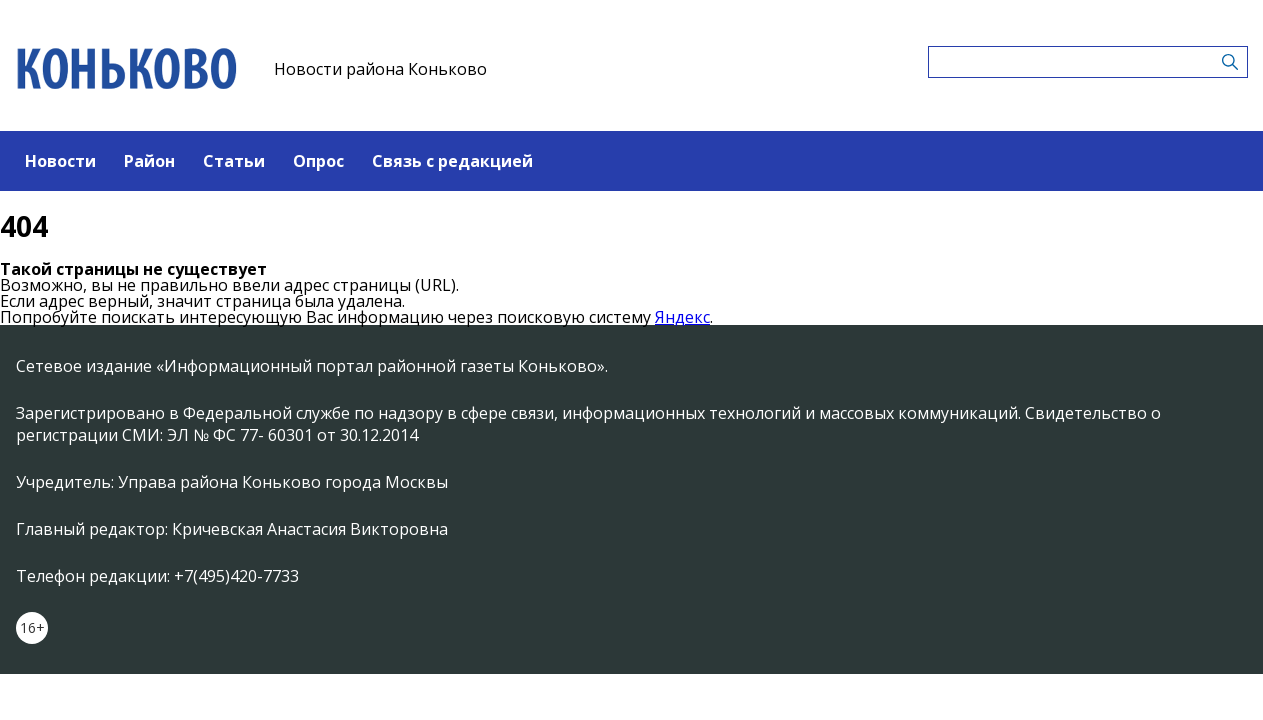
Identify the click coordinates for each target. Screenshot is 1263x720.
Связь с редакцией (452, 161)
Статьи (234, 161)
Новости (60, 161)
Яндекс (682, 317)
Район (149, 161)
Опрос (318, 161)
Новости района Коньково (380, 69)
